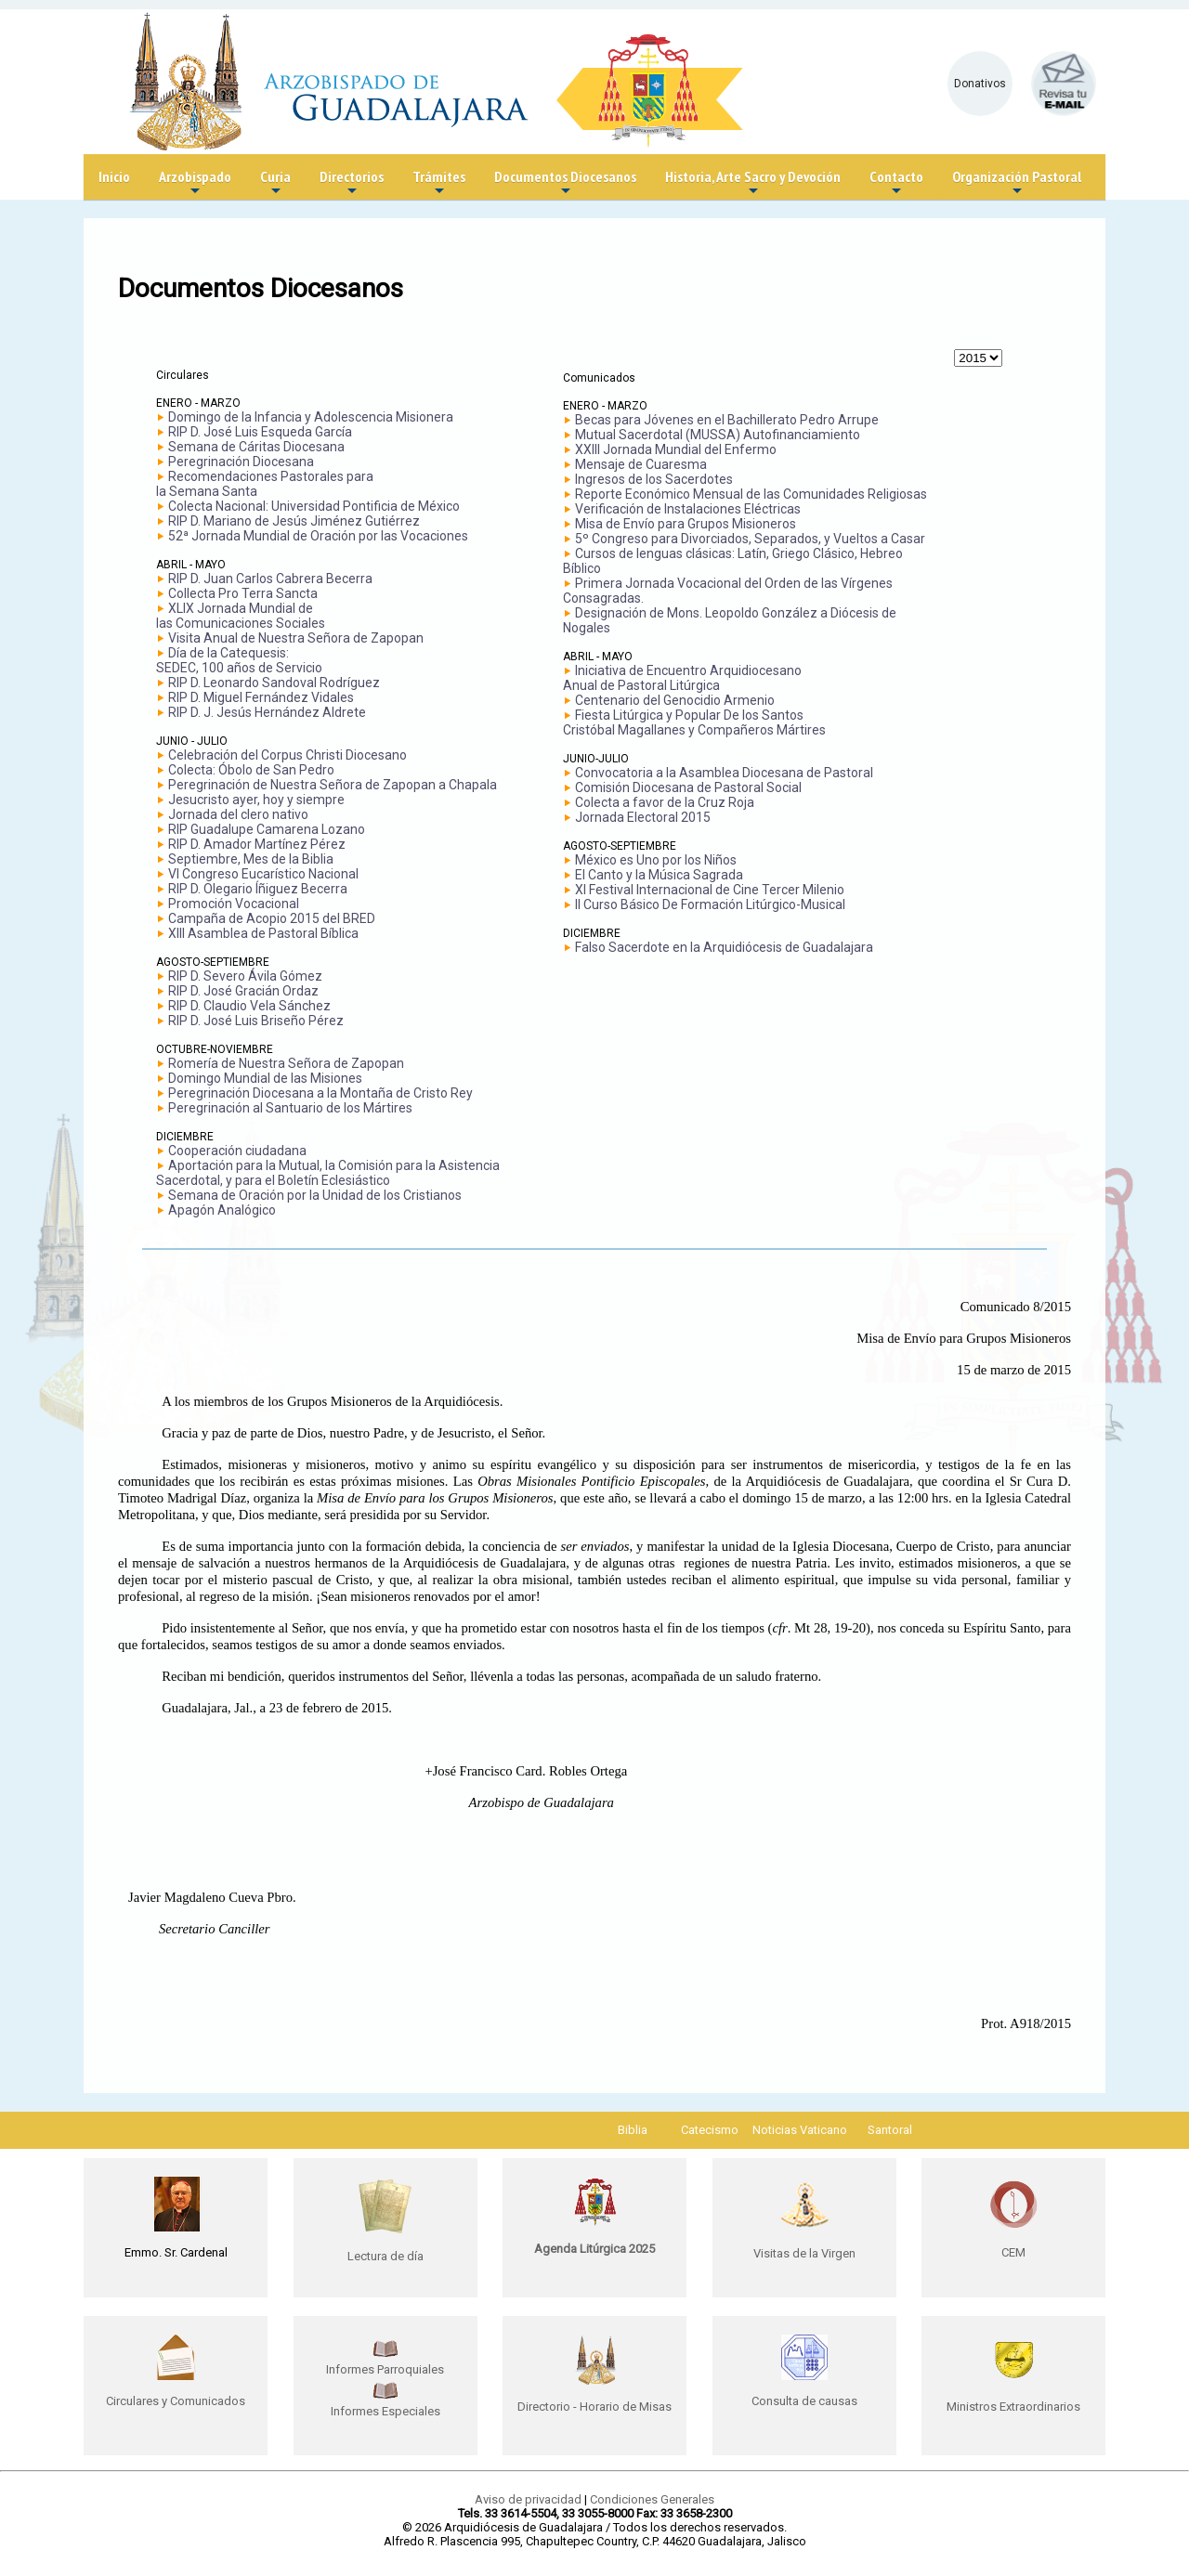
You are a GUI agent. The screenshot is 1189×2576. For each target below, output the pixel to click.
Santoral (890, 2130)
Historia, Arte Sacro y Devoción (753, 183)
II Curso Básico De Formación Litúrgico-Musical (710, 904)
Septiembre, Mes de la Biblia (250, 859)
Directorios (352, 183)
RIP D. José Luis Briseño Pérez (256, 1020)
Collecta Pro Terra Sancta (243, 593)
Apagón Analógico (222, 1210)
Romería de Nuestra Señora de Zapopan (286, 1063)
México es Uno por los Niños (656, 859)
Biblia (632, 2130)
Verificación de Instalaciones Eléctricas (688, 508)
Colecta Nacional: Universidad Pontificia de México (314, 506)
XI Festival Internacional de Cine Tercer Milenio (709, 889)
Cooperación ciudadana (237, 1150)
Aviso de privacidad (528, 2499)
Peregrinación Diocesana (241, 461)
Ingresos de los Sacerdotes (654, 479)
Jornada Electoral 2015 (643, 817)
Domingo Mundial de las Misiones (265, 1078)
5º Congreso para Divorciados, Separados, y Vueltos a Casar (750, 538)
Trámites (438, 183)
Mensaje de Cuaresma (641, 464)
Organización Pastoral (1016, 183)
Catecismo (709, 2130)
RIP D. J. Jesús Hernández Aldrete (267, 712)
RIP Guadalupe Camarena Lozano (266, 829)
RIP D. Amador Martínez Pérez (257, 844)
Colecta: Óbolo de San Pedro (251, 769)
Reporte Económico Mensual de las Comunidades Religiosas (751, 494)
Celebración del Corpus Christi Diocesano (287, 755)
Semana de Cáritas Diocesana (256, 446)
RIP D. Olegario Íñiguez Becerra (257, 888)
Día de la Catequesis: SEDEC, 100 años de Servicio (239, 660)
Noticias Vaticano (799, 2130)
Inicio (114, 176)
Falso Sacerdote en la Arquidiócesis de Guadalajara (724, 947)
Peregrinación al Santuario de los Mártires (290, 1107)
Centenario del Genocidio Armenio (675, 700)
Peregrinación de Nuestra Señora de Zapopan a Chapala (332, 784)
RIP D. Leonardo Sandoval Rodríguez (274, 682)
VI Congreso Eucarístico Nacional (263, 873)
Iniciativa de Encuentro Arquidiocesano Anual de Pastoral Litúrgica (682, 678)
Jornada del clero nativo (238, 814)
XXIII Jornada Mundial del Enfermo (676, 449)
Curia (275, 183)
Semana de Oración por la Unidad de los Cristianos (315, 1195)
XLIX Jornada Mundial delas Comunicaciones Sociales (240, 616)
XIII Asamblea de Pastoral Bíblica (263, 933)
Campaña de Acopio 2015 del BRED (271, 918)
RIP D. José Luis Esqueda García (260, 431)
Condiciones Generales (652, 2499)
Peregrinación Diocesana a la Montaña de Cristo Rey (320, 1093)
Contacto (896, 183)
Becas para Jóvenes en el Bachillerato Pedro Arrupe (727, 419)
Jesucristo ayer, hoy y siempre (256, 799)
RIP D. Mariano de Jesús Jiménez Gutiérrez (294, 521)
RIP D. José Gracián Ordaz (243, 990)
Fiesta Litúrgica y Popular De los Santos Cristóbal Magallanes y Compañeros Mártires (694, 722)
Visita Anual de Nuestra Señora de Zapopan (296, 638)
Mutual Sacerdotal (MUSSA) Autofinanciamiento (717, 434)
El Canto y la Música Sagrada (659, 874)
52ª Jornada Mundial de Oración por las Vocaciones (318, 535)
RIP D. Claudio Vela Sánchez (249, 1005)
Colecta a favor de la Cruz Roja (664, 802)
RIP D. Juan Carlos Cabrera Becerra (270, 578)
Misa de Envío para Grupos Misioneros (685, 523)
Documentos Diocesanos (565, 183)
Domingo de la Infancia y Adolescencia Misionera (310, 417)
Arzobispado (195, 183)
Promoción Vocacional (233, 903)
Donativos (980, 83)
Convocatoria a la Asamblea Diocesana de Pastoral (724, 772)
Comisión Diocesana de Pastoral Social (688, 787)
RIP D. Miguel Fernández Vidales (261, 697)
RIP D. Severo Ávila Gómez (245, 976)
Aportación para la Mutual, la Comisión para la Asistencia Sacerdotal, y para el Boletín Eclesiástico (328, 1173)
